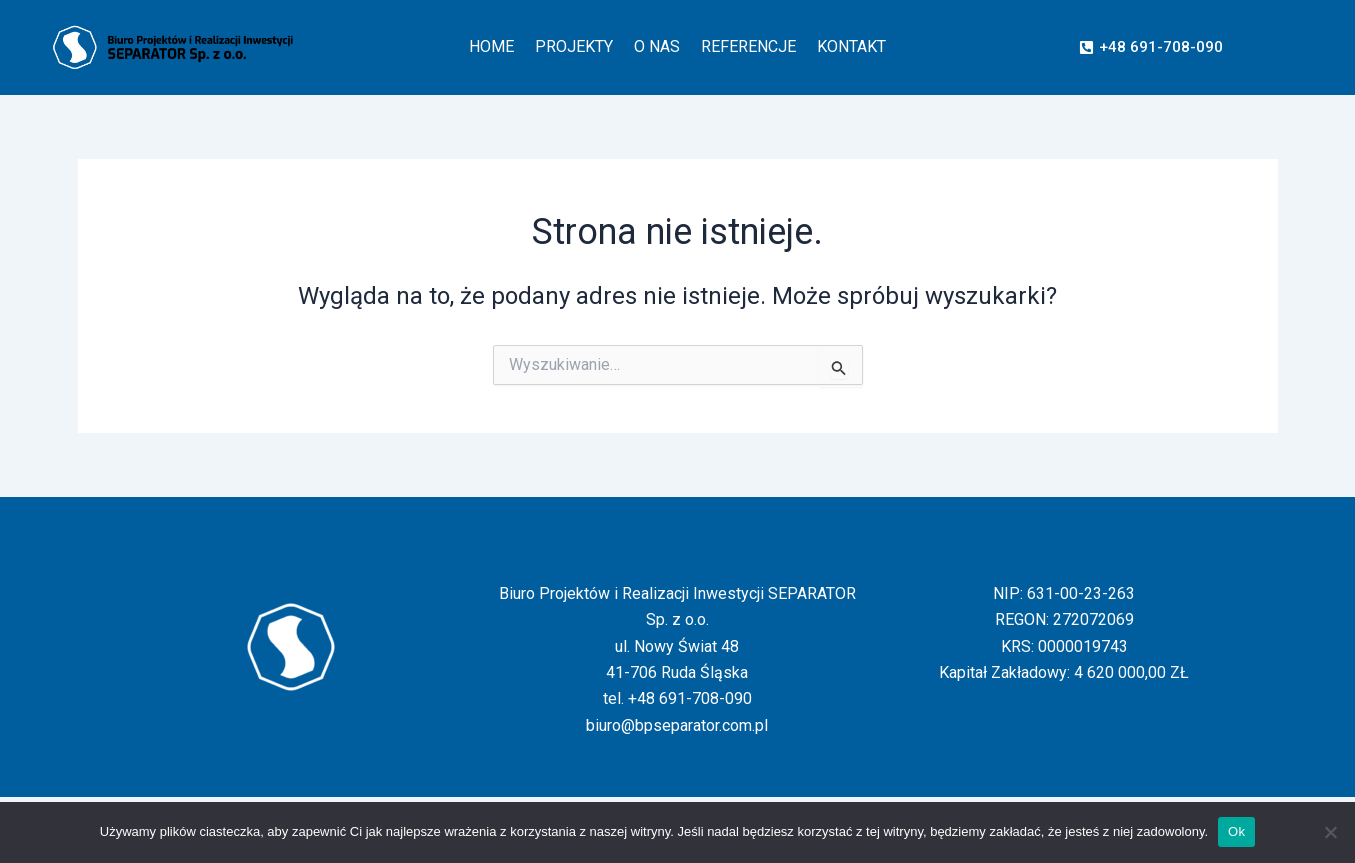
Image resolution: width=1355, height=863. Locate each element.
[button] (1151, 47)
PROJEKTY (574, 46)
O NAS (657, 46)
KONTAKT (851, 46)
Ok (1236, 831)
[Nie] (1330, 832)
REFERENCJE (748, 46)
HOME (491, 46)
